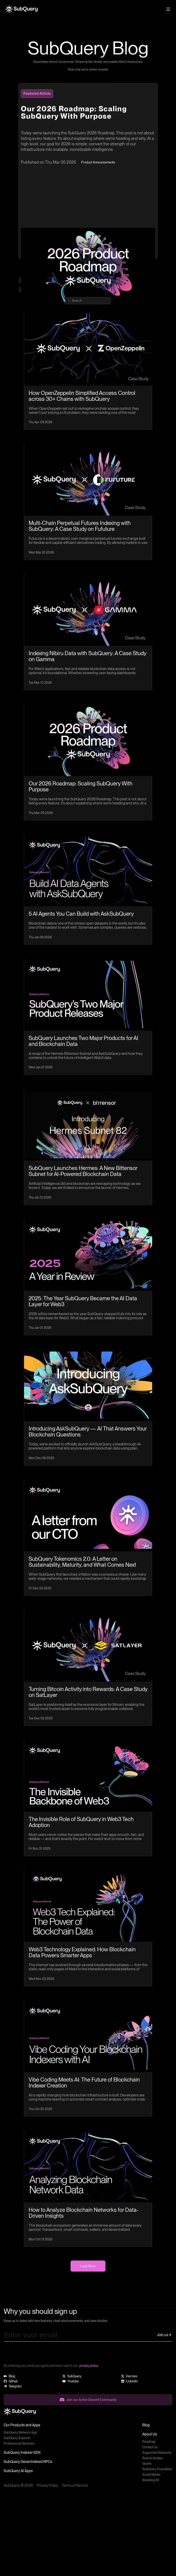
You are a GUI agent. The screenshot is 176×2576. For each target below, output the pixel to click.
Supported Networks (156, 2536)
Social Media (151, 2558)
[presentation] (38, 2438)
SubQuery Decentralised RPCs (28, 2545)
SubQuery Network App (20, 2516)
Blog (146, 2508)
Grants (146, 2547)
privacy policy (88, 2449)
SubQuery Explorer (17, 2521)
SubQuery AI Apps (18, 2554)
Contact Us (150, 2531)
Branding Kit (150, 2563)
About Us (149, 2518)
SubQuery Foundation (157, 2552)
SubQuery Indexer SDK (22, 2536)
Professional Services (19, 2527)
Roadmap (149, 2525)
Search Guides (152, 2541)
